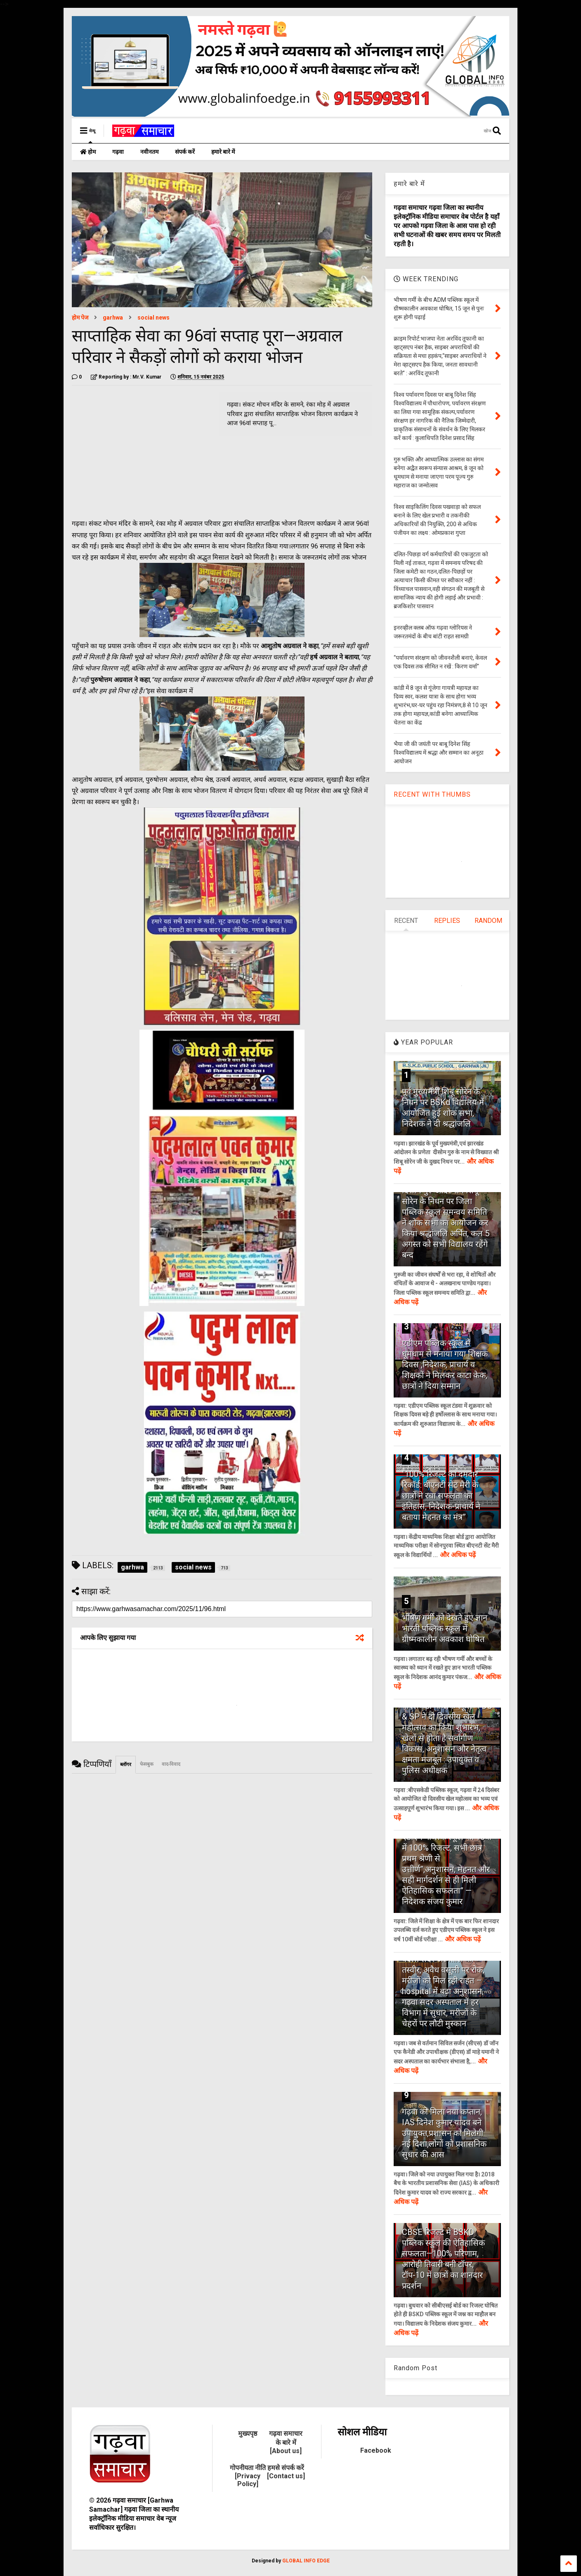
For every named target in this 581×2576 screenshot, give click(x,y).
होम (88, 151)
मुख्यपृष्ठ (247, 2433)
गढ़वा (118, 151)
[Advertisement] (141, 449)
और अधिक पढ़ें (458, 1555)
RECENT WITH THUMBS (432, 794)
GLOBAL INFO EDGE (306, 2561)
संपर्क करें (185, 151)
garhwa (113, 317)
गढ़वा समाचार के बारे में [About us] (285, 2442)
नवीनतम (149, 151)
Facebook (375, 2450)
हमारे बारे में (223, 151)
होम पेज (80, 317)
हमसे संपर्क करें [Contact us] (286, 2472)
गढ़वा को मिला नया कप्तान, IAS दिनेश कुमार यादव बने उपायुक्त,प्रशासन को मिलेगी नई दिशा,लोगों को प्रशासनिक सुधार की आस (444, 2133)
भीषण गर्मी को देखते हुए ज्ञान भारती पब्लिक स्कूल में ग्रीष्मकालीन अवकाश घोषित (444, 1628)
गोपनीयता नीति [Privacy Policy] (248, 2476)
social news (153, 317)
